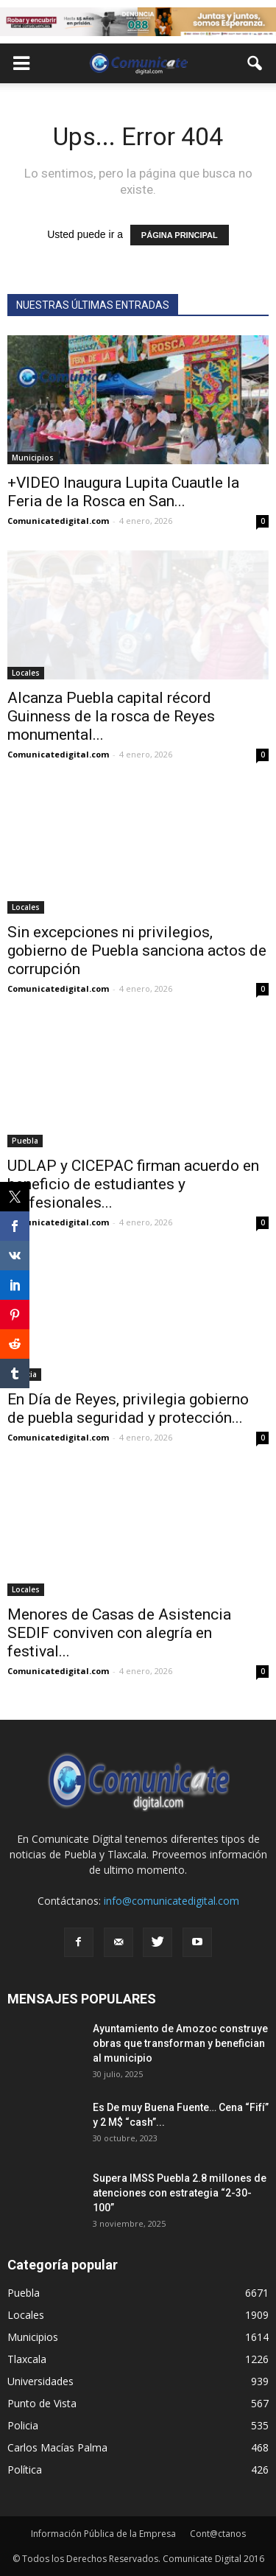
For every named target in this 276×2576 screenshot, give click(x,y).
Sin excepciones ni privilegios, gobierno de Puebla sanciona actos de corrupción (136, 950)
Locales (26, 673)
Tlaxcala (26, 2359)
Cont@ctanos (218, 2533)
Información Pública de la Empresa (103, 2533)
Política (24, 2470)
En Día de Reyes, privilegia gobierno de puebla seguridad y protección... (128, 1408)
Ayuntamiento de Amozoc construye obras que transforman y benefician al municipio (180, 2043)
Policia (22, 2425)
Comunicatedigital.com (58, 520)
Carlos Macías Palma (57, 2447)
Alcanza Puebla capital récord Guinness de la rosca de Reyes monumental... (111, 716)
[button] (255, 63)
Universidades (40, 2381)
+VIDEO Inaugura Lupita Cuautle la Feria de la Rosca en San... (123, 492)
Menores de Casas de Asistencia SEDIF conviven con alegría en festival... (119, 1633)
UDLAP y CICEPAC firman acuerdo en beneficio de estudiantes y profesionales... (133, 1184)
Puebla (25, 1140)
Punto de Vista (42, 2403)
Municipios (33, 457)
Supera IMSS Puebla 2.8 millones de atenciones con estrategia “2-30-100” (179, 2192)
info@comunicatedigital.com (171, 1901)
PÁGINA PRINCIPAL (179, 235)
